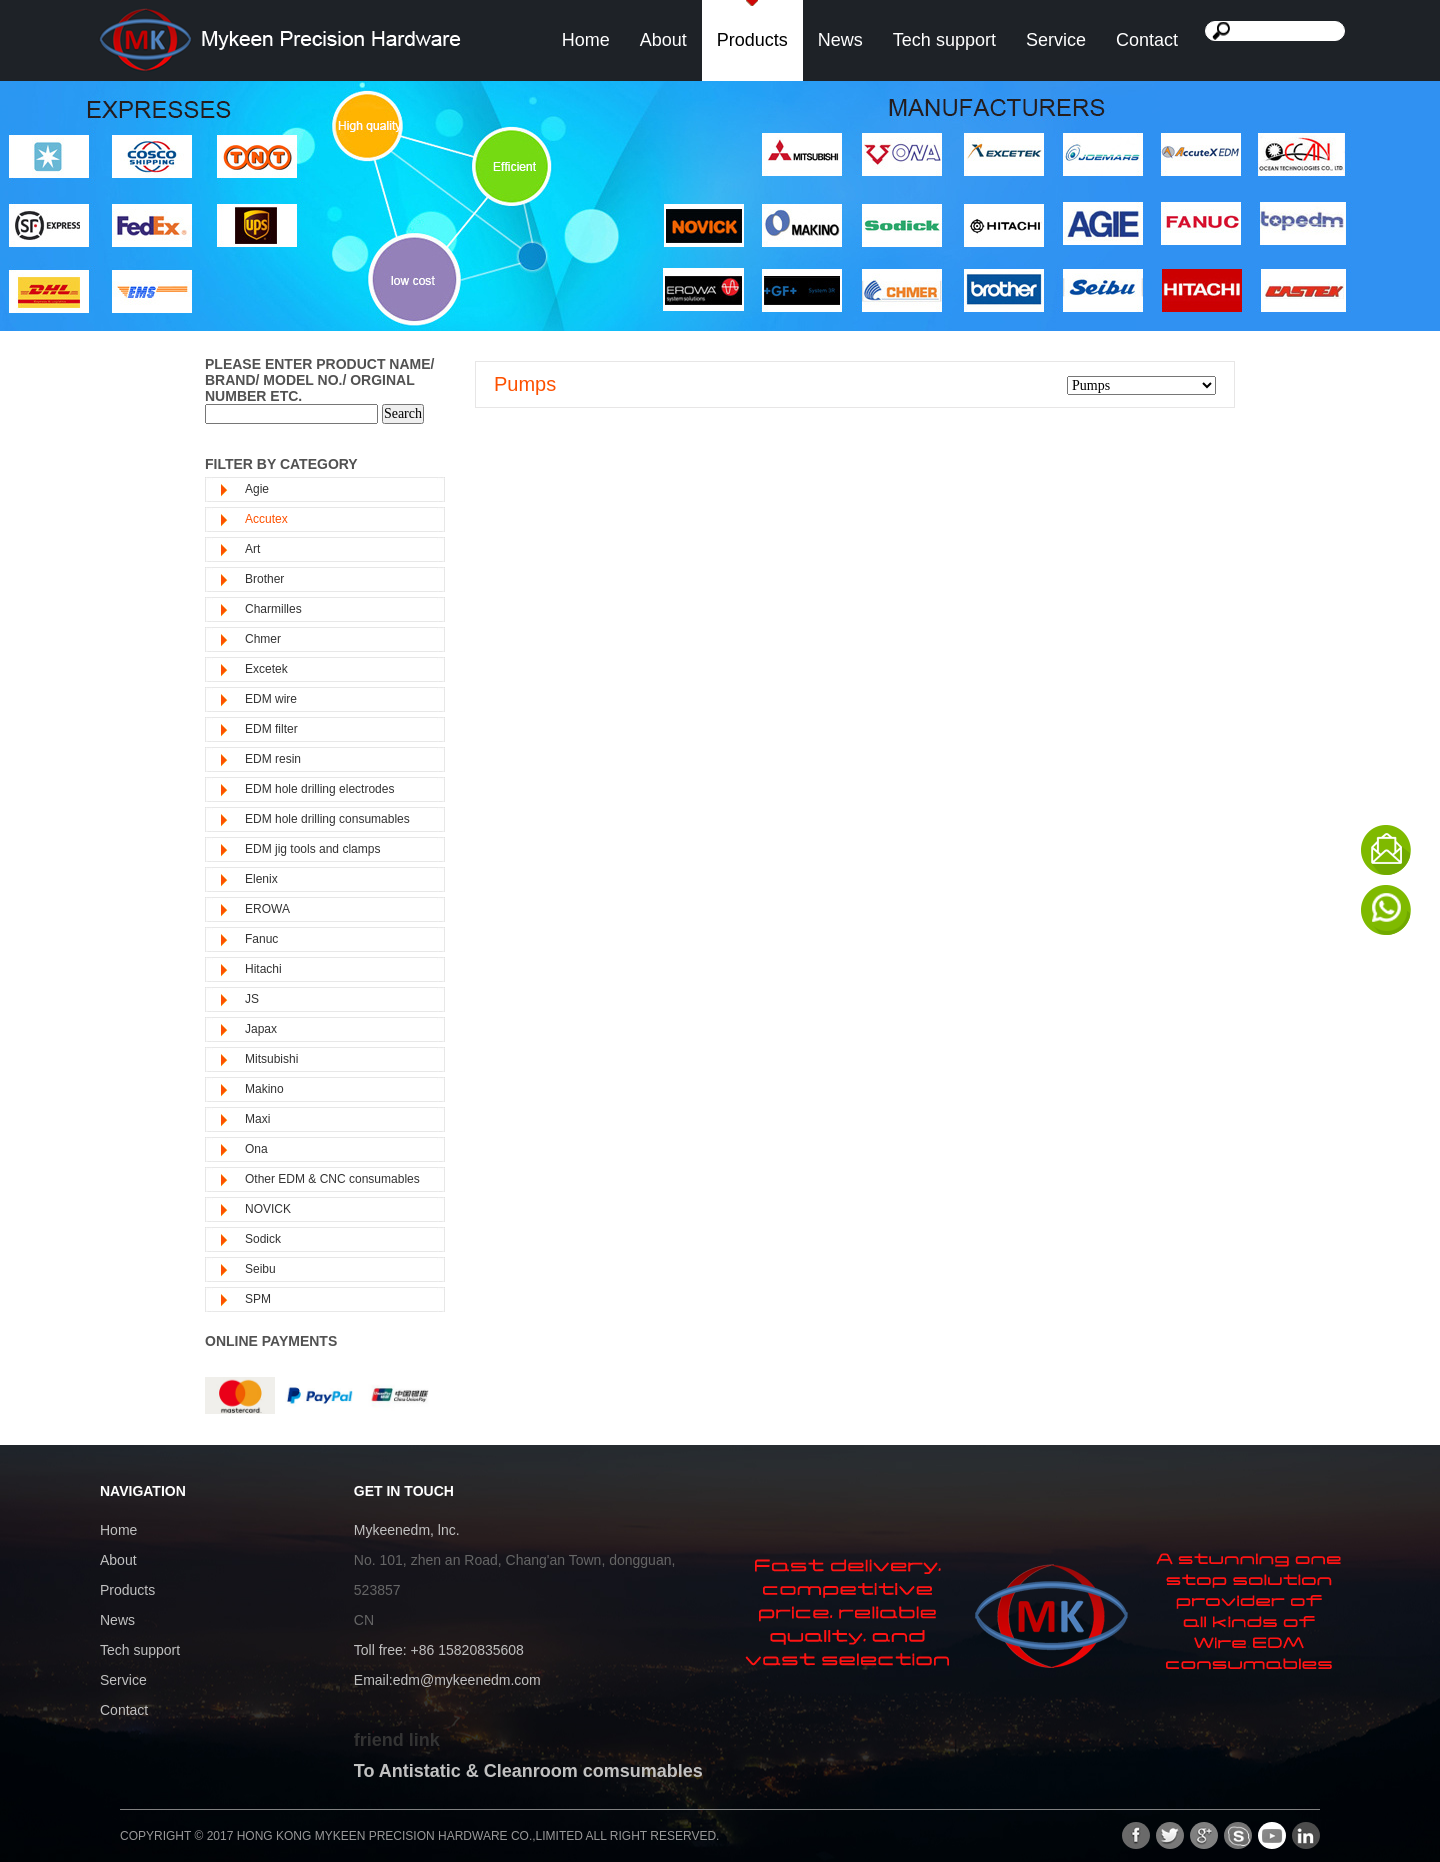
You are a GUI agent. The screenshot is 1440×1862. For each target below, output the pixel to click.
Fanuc (261, 939)
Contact (1147, 40)
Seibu (260, 1269)
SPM (258, 1299)
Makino (264, 1089)
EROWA (267, 909)
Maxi (257, 1119)
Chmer (263, 639)
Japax (261, 1029)
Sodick (263, 1239)
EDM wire (271, 699)
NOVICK (268, 1209)
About (663, 40)
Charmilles (273, 609)
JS (252, 999)
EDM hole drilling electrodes (319, 789)
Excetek (266, 669)
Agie (257, 489)
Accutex (266, 519)
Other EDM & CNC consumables (332, 1179)
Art (252, 549)
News (840, 40)
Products (752, 40)
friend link (397, 1740)
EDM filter (271, 729)
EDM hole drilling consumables (327, 819)
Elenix (261, 879)
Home (586, 40)
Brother (264, 579)
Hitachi (263, 969)
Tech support (944, 40)
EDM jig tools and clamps (312, 849)
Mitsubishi (271, 1059)
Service (1056, 40)
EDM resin (273, 759)
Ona (256, 1149)
